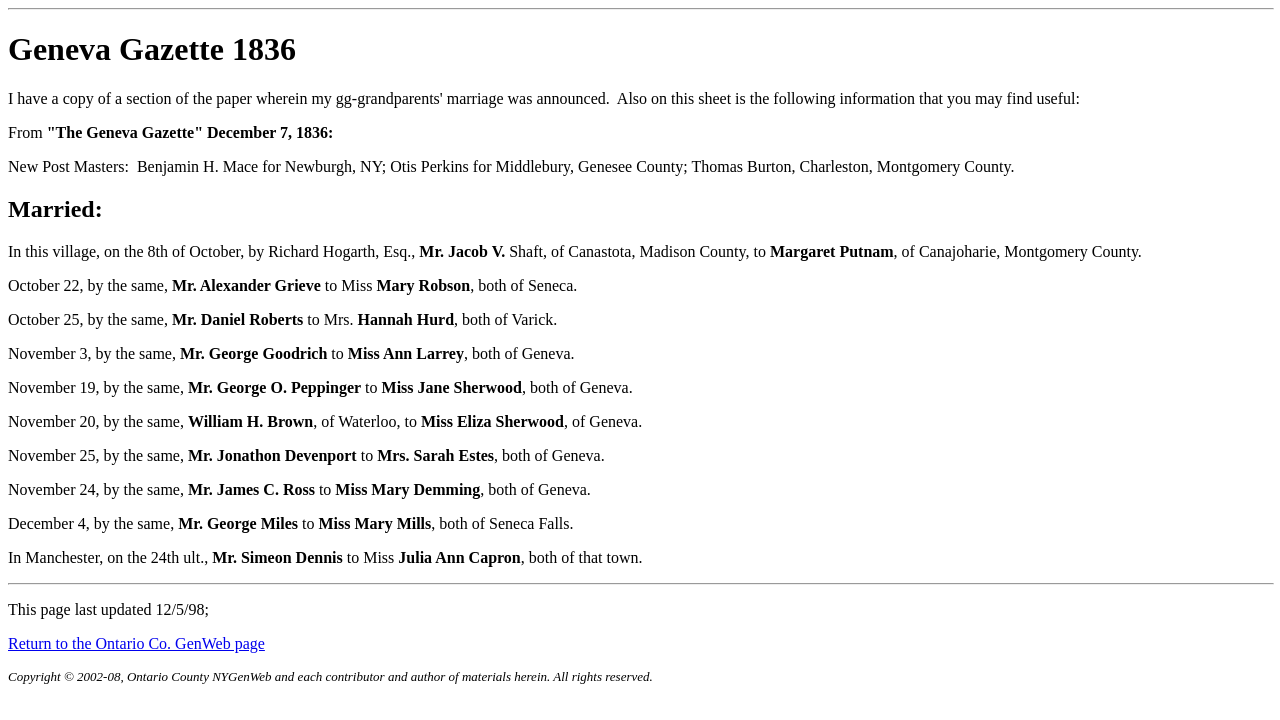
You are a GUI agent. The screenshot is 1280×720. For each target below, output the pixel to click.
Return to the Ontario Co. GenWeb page (136, 643)
